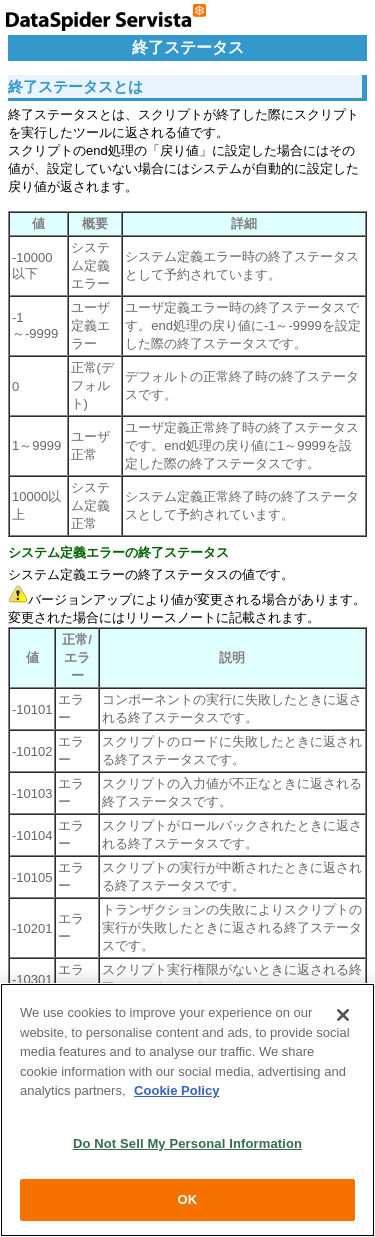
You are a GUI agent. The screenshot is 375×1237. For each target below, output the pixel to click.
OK (188, 1199)
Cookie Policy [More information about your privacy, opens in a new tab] (176, 1090)
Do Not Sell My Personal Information (187, 1143)
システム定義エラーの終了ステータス (118, 552)
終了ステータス (188, 47)
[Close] (343, 1015)
